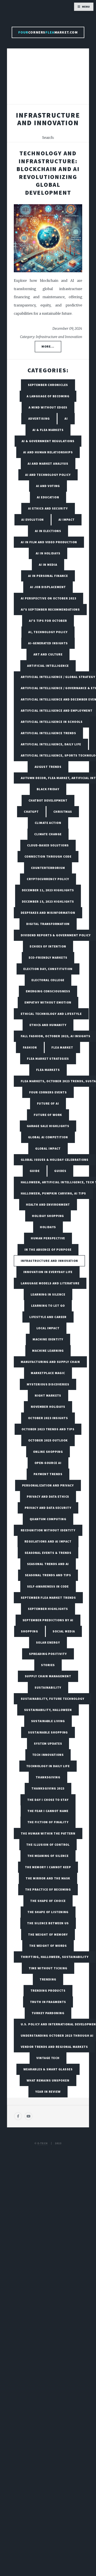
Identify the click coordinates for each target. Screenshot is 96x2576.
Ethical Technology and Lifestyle (51, 1014)
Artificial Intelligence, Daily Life (51, 744)
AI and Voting (48, 486)
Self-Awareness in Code (48, 1586)
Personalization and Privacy (48, 1485)
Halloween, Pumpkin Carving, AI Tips (53, 1193)
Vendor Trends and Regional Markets (54, 2047)
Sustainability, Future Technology (52, 1699)
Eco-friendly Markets (48, 957)
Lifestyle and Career (48, 1317)
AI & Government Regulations (48, 441)
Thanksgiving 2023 (48, 1788)
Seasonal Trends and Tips (48, 1575)
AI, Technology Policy (48, 632)
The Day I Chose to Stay (48, 1800)
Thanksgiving (48, 1777)
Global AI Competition (48, 1137)
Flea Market (62, 1047)
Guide (35, 1171)
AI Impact (66, 520)
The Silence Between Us (48, 1923)
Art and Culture (48, 654)
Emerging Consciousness (48, 991)
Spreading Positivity (48, 1654)
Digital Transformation (48, 924)
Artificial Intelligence (48, 666)
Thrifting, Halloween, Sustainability (55, 1957)
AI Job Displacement (48, 587)
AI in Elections (48, 531)
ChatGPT (31, 812)
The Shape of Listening (48, 1912)
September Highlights (48, 1609)
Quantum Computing (48, 1519)
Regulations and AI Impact (48, 1541)
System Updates (48, 1743)
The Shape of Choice (48, 1901)
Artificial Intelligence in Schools (52, 722)
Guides (60, 1171)
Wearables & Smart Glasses (48, 2069)
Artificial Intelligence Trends (48, 733)
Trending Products (48, 1990)
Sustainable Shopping (48, 1732)
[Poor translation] (28, 2465)
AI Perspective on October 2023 (48, 598)
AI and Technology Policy (48, 475)
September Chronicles (48, 385)
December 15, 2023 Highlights (48, 901)
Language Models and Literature (50, 1283)
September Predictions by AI (48, 1620)
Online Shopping (48, 1452)
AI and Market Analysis (48, 463)
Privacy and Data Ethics (48, 1496)
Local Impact (48, 1328)
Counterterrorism (48, 868)
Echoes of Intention (48, 946)
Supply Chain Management (48, 1676)
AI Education (48, 497)
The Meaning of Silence (48, 1856)
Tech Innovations (48, 1755)
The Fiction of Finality (48, 1822)
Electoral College (48, 980)
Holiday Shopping (48, 1216)
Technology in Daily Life (48, 1766)
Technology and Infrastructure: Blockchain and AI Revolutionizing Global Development (48, 172)
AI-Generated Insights (48, 643)
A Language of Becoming (48, 396)
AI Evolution (32, 520)
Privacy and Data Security (48, 1508)
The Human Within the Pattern (48, 1833)
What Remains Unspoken (48, 2080)
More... (48, 346)
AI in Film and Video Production (49, 542)
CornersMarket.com (48, 32)
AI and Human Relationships (48, 452)
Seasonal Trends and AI (48, 1564)
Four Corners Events (48, 1092)
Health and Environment (48, 1204)
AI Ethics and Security (48, 508)
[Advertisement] (48, 79)
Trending (48, 1979)
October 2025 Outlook (48, 1440)
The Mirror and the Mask (48, 1878)
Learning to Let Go (48, 1306)
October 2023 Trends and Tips (48, 1429)
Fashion (30, 1047)
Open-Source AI (48, 1463)
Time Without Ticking (48, 1968)
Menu (86, 6)
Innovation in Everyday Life (48, 1272)
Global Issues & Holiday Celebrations (55, 1160)
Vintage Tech (47, 2058)
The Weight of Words (48, 1946)
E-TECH (43, 2143)
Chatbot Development (48, 800)
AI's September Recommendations (50, 609)
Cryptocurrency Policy (48, 879)
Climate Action (48, 823)
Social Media (64, 1631)
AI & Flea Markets (48, 430)
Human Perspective (48, 1238)
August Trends (48, 767)
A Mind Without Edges (48, 407)
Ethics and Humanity (48, 1025)
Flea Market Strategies (48, 1059)
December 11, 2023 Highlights (48, 890)
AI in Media (48, 565)
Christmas (62, 812)
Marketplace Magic (48, 1373)
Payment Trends (48, 1474)
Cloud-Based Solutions (48, 845)
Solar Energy (48, 1642)
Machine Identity (48, 1339)
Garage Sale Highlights (48, 1126)
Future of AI (48, 1103)
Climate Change (48, 834)
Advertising (39, 418)
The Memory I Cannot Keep (48, 1867)
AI (66, 418)
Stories (48, 1665)
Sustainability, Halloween (48, 1710)
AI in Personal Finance (48, 576)
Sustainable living (48, 1721)
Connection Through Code (48, 856)
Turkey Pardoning (48, 2013)
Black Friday (48, 789)
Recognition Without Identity (48, 1530)
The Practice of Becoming (48, 1889)
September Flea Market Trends (48, 1598)
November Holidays (48, 1407)
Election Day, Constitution (47, 969)
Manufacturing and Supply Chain (50, 1362)
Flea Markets (48, 1070)
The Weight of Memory (48, 1934)
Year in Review (48, 2092)
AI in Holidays (48, 553)
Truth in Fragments (48, 2002)
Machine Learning (48, 1351)
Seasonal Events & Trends (48, 1553)
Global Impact (48, 1148)
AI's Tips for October (48, 621)
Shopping (29, 1631)
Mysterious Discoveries (48, 1384)
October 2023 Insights (48, 1418)
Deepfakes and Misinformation (48, 913)
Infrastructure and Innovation (49, 1261)
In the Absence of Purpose (48, 1249)
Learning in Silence (48, 1294)
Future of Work (48, 1115)
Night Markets (48, 1395)
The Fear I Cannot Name (48, 1811)
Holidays (48, 1227)
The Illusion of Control (48, 1845)
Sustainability (48, 1687)
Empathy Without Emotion (48, 1002)
